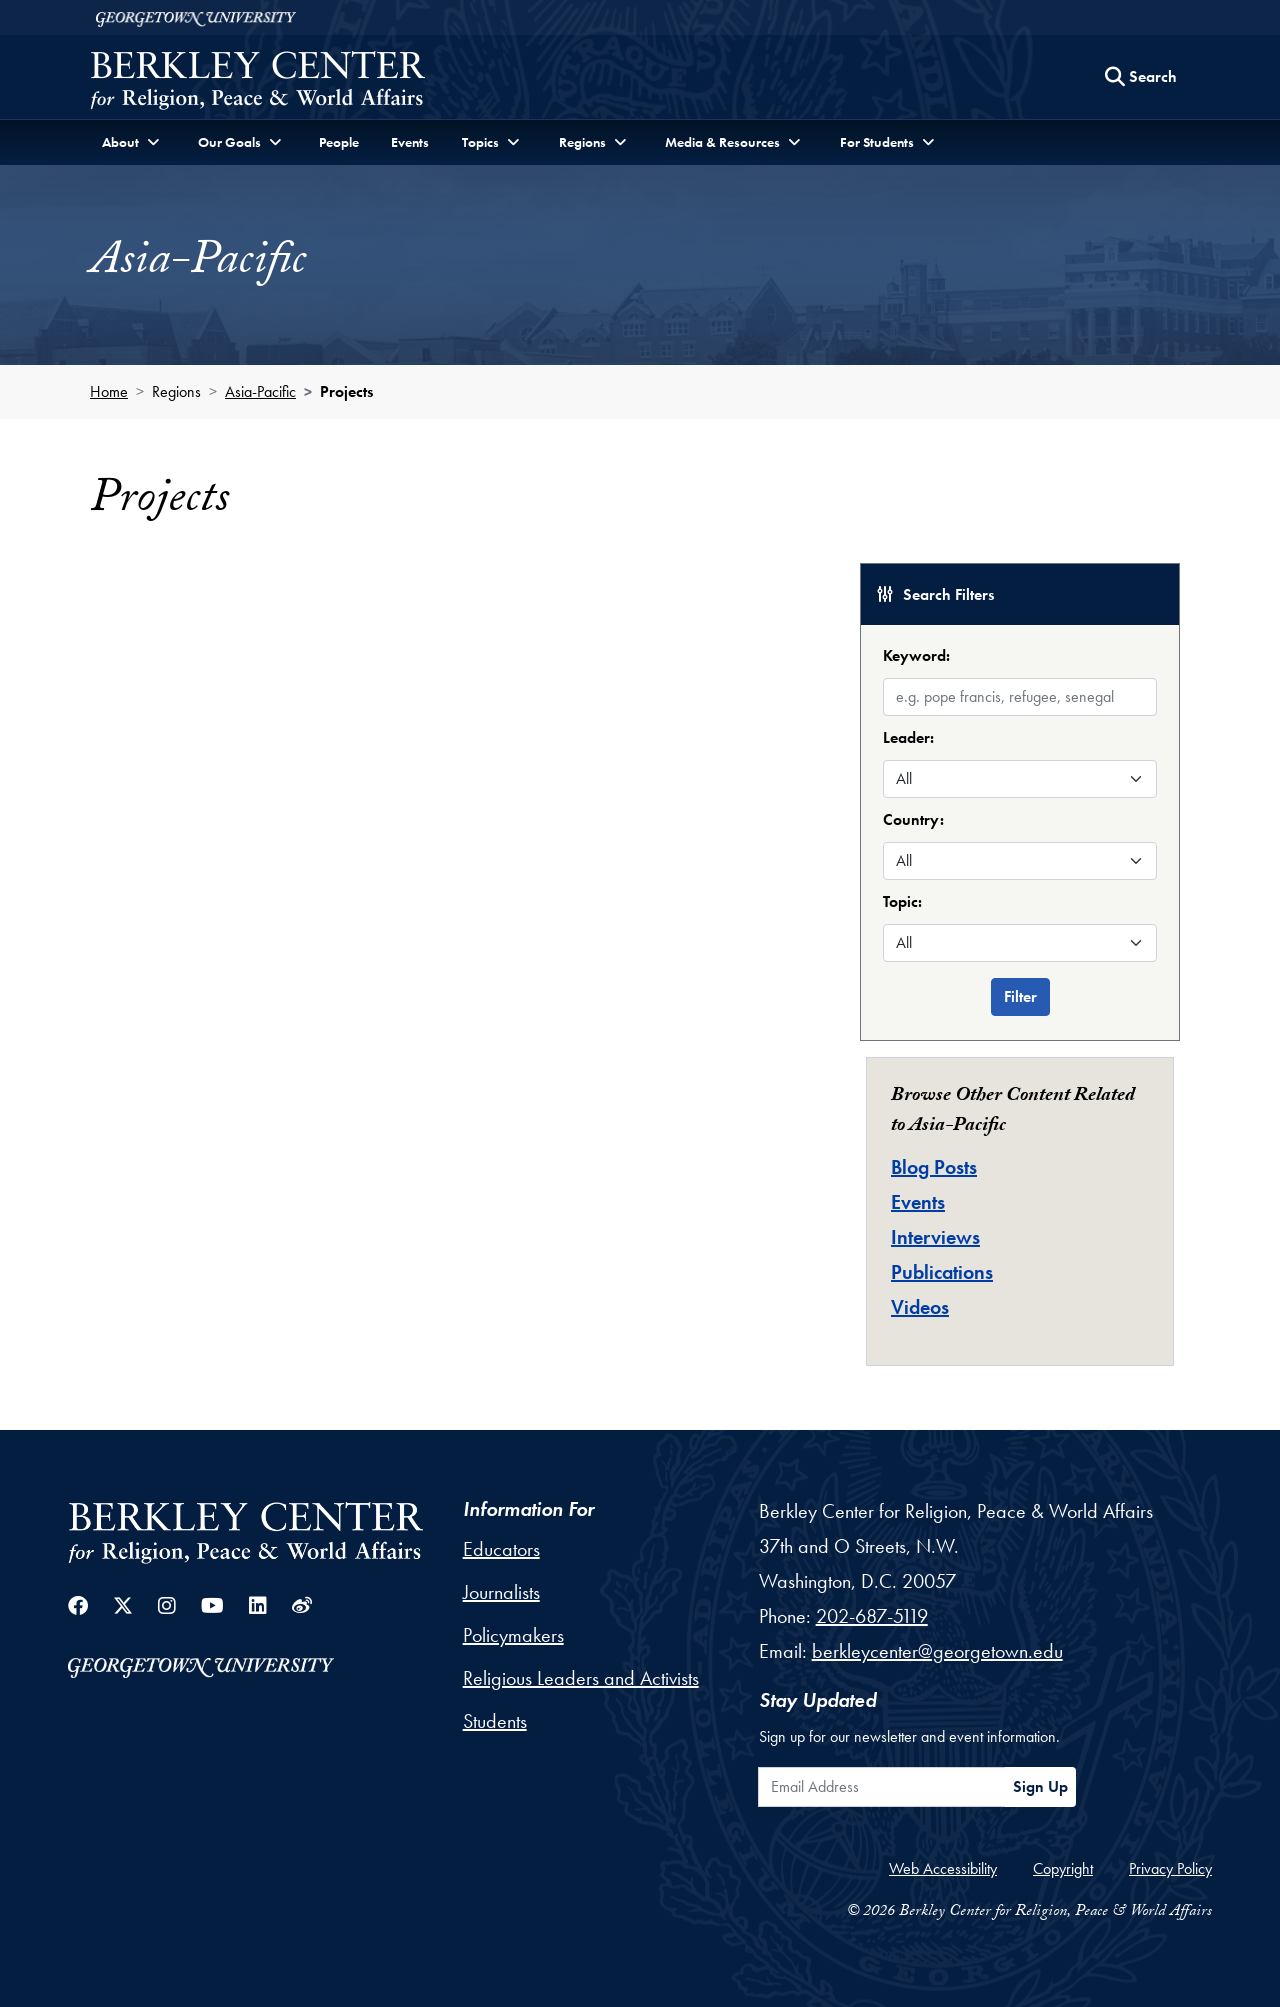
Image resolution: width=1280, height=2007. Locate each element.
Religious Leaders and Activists (581, 1678)
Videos (920, 1307)
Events (410, 142)
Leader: (908, 737)
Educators (501, 1549)
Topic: (902, 901)
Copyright (1063, 1868)
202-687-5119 (872, 1616)
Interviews (935, 1237)
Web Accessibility (943, 1868)
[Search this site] (1141, 77)
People (339, 142)
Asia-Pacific (260, 391)
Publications (942, 1272)
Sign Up (1040, 1786)
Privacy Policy (1170, 1868)
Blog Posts (934, 1167)
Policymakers (513, 1635)
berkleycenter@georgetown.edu (937, 1651)
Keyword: (916, 655)
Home (109, 391)
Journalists (501, 1592)
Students (495, 1721)
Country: (913, 819)
